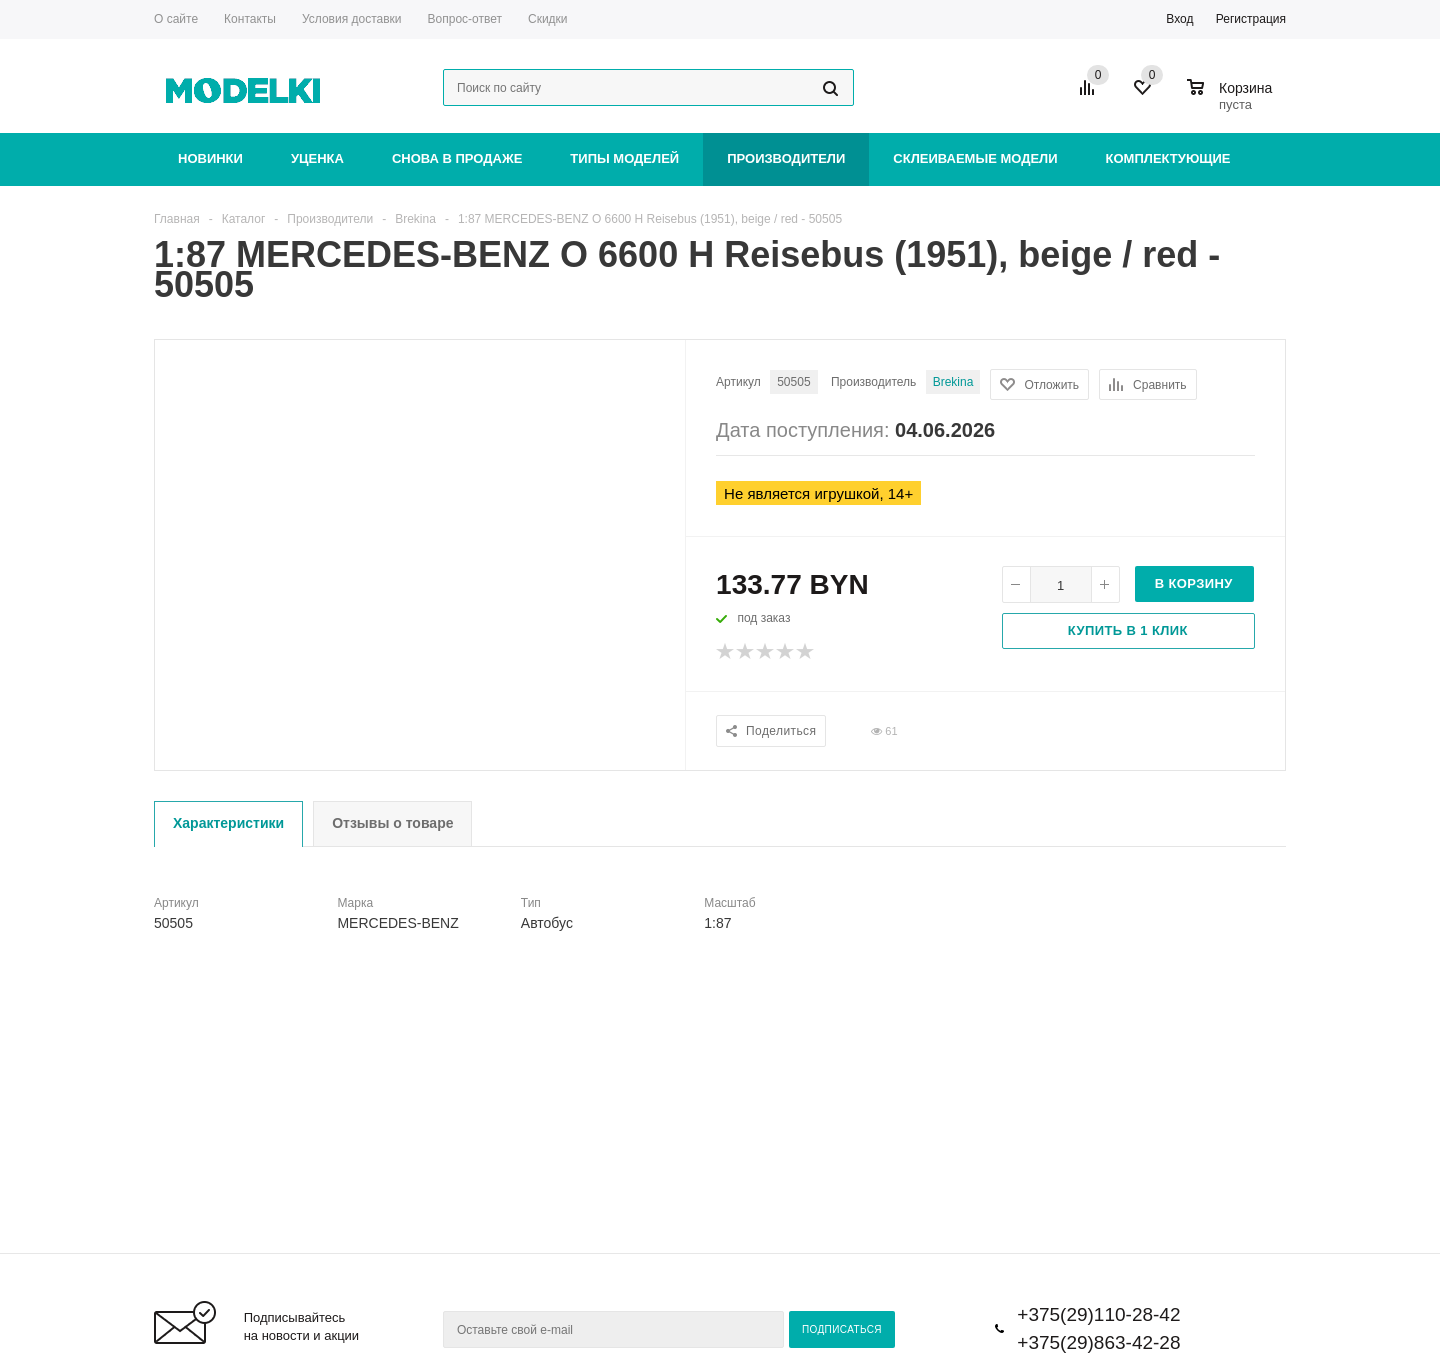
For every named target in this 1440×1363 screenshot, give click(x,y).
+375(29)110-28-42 (1098, 1314)
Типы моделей (624, 158)
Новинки (210, 158)
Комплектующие (1168, 158)
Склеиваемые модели (975, 158)
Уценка (317, 158)
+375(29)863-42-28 (1098, 1342)
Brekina (953, 382)
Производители (786, 158)
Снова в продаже (457, 158)
